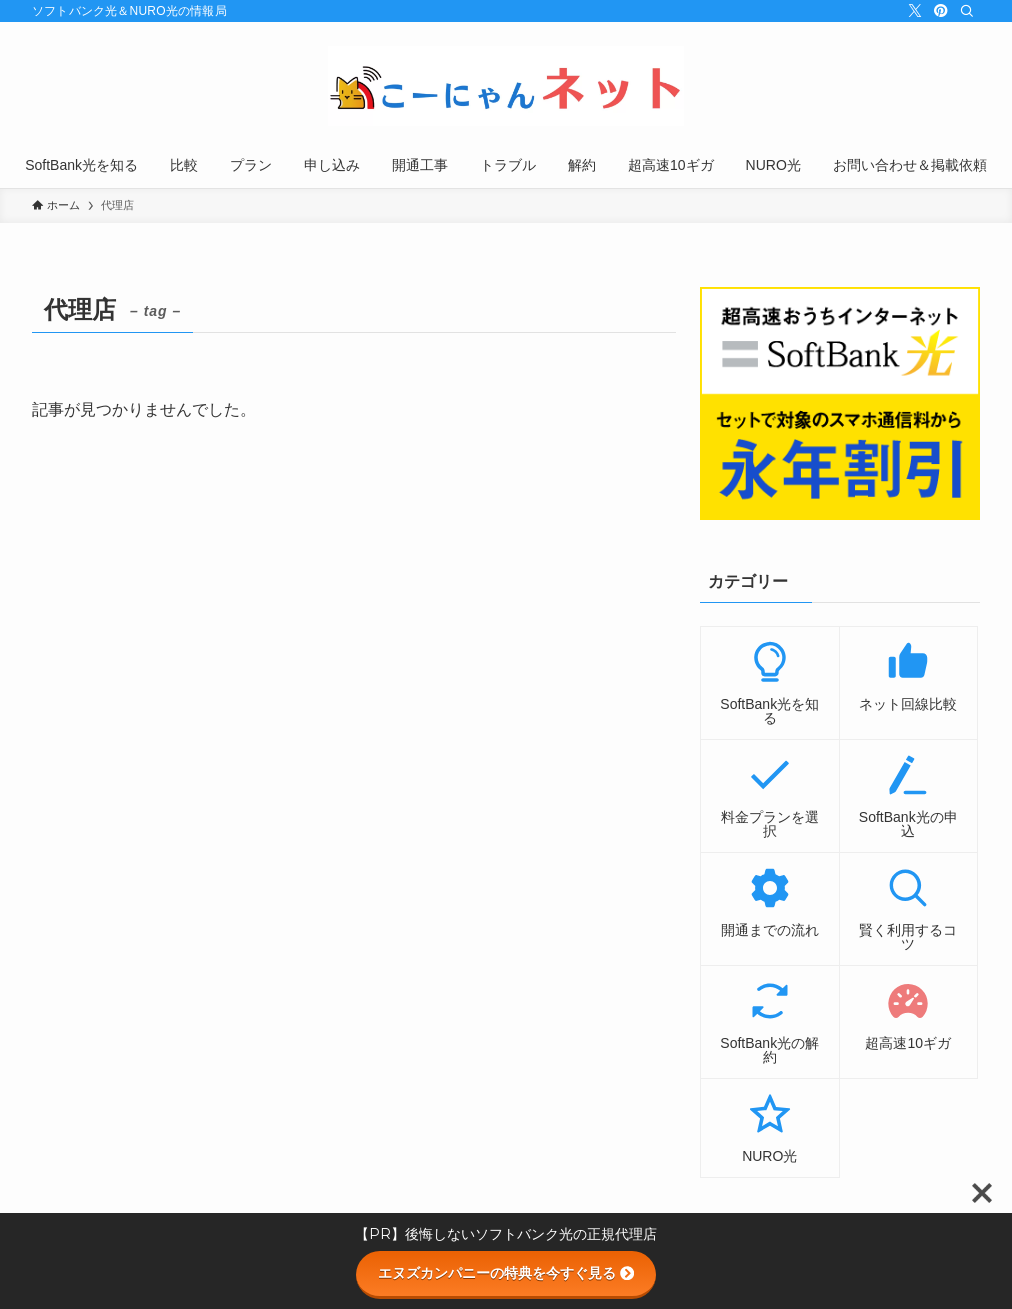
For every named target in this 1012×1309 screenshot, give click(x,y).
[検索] (967, 11)
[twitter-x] (915, 11)
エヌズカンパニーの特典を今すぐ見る (506, 1273)
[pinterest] (941, 11)
